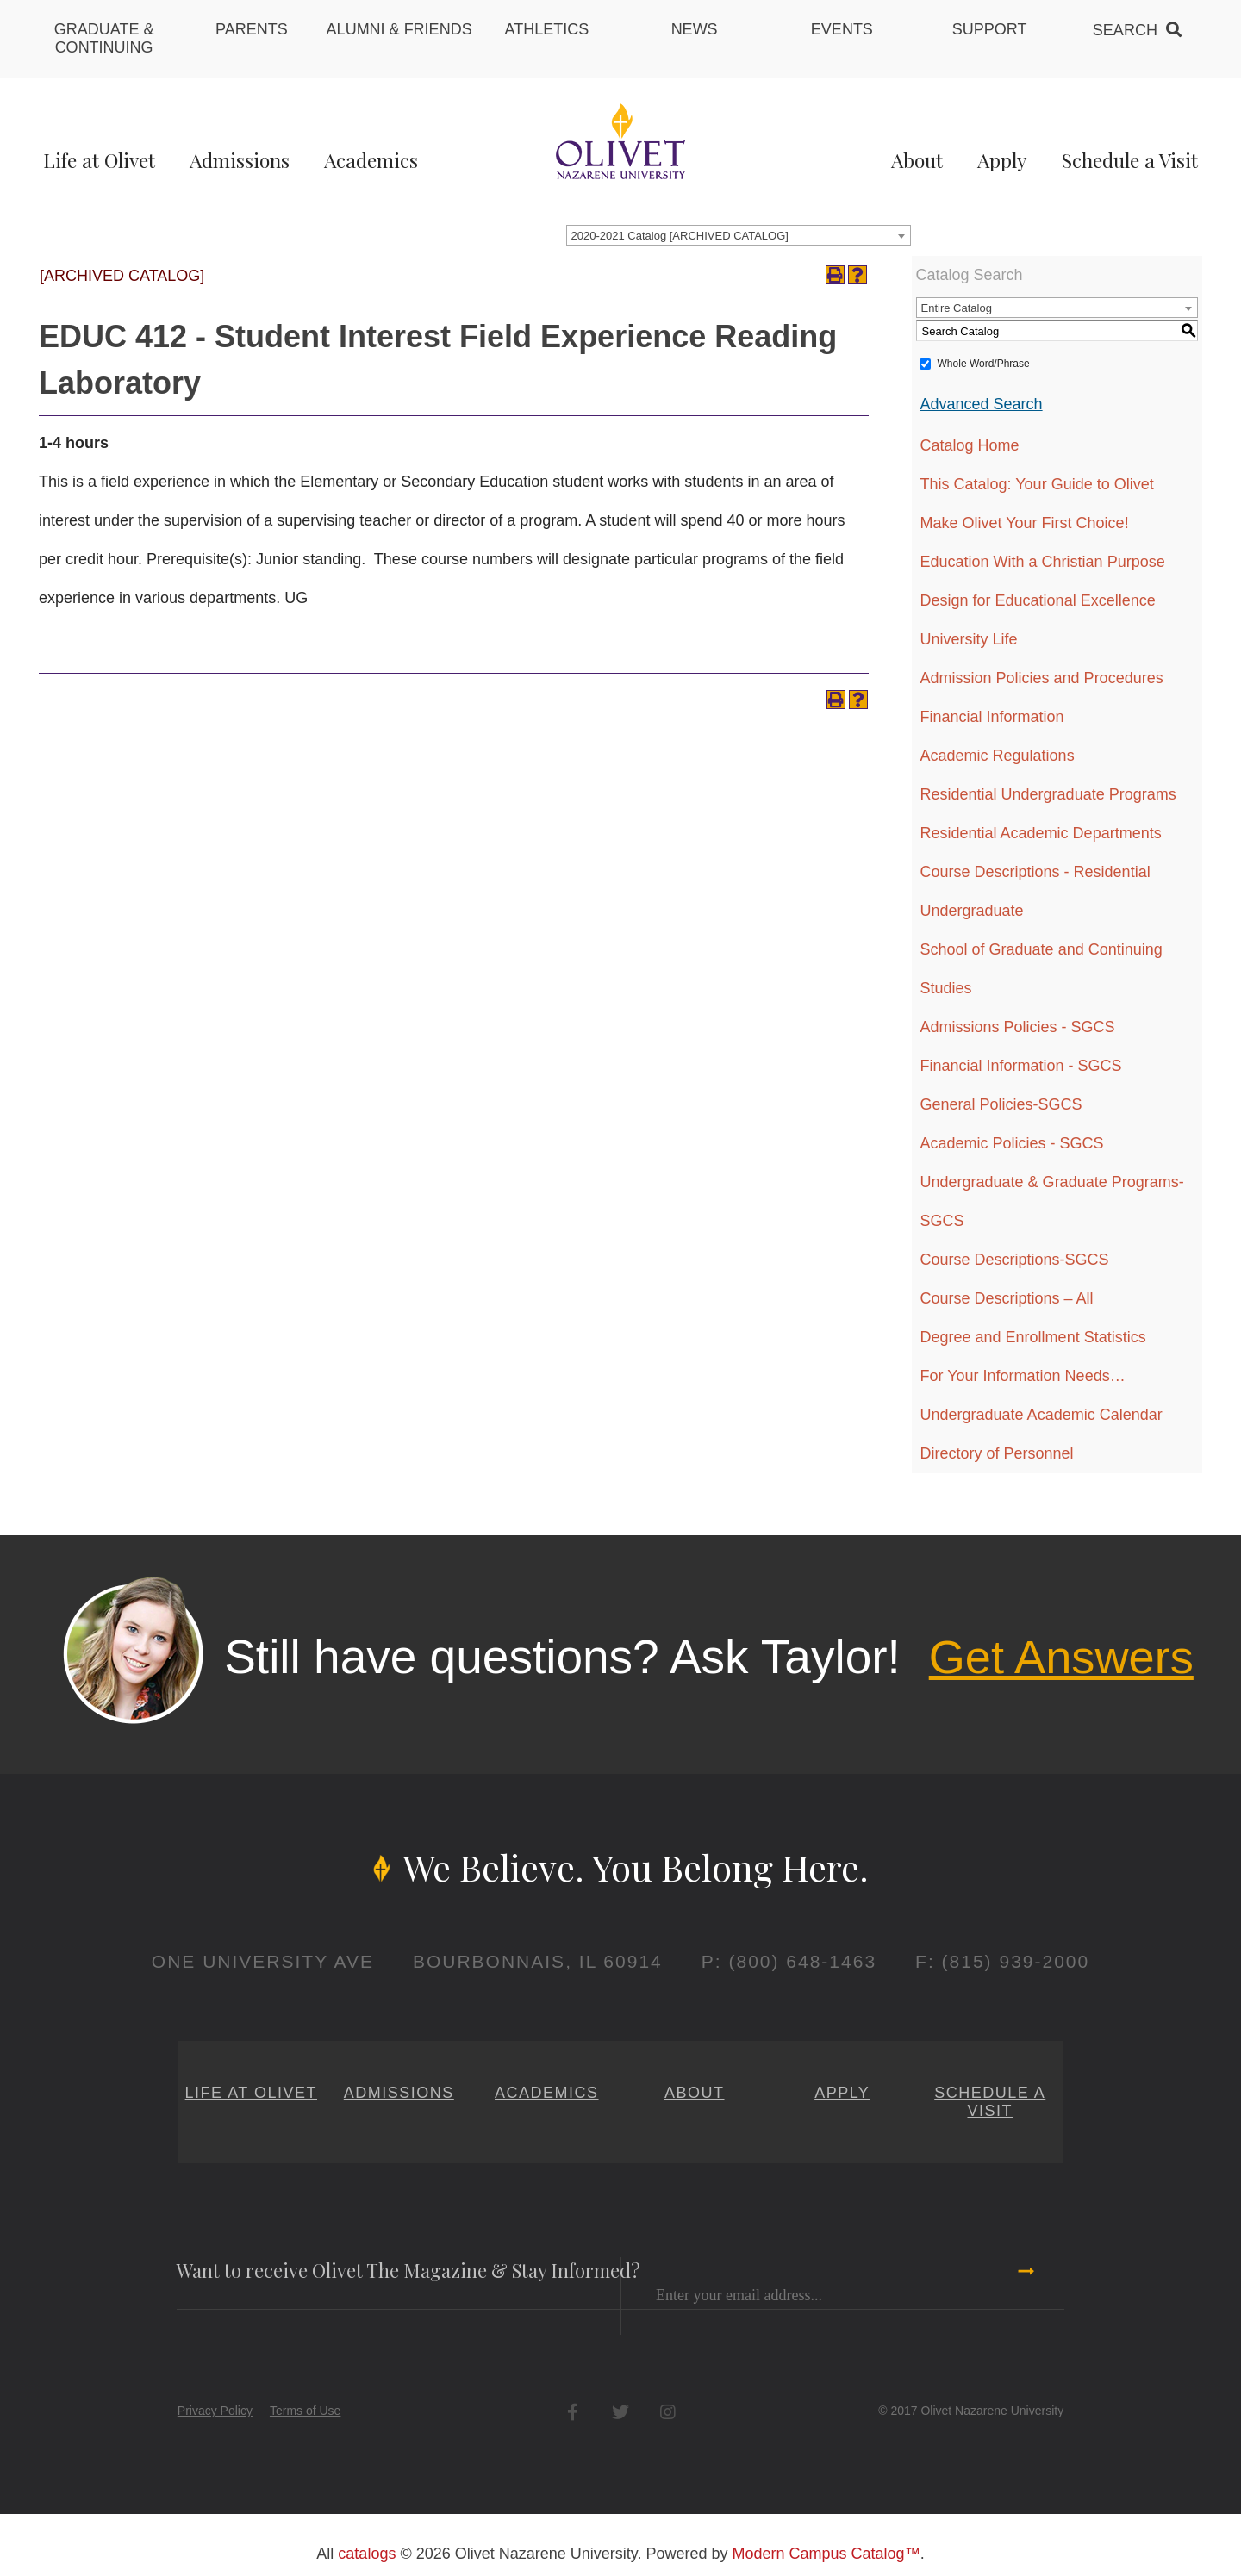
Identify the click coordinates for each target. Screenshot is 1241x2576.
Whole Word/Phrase (984, 364)
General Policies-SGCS (1001, 1104)
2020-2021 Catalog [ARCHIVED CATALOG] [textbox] (680, 235)
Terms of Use (305, 2410)
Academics (371, 159)
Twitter (620, 2412)
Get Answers (1060, 1656)
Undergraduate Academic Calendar (1041, 1414)
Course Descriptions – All (1007, 1298)
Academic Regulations (997, 755)
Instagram (667, 2412)
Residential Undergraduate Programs (1048, 794)
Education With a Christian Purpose (1042, 561)
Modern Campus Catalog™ (826, 2553)
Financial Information (992, 716)
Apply (1001, 159)
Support (989, 29)
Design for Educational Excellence (1038, 600)
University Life (969, 639)
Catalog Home (970, 445)
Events (842, 29)
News (694, 29)
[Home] (620, 140)
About (917, 159)
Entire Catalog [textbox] (956, 308)
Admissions (240, 159)
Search (1125, 30)
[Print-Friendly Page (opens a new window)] (835, 274)
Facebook (572, 2412)
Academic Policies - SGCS (1012, 1143)
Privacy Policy (215, 2410)
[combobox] (738, 235)
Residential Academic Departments (1041, 833)
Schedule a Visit (1129, 159)
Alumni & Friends (399, 29)
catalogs (367, 2553)
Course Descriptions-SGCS (1014, 1259)
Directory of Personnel (997, 1453)
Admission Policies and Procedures (1041, 678)
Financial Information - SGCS (1021, 1065)
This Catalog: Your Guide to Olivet (1037, 484)
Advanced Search (981, 404)
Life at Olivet (99, 159)
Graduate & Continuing (104, 38)
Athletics (547, 29)
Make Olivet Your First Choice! (1024, 523)
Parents (251, 29)
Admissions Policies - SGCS (1017, 1027)
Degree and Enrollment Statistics (1033, 1337)
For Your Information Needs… (1023, 1375)
